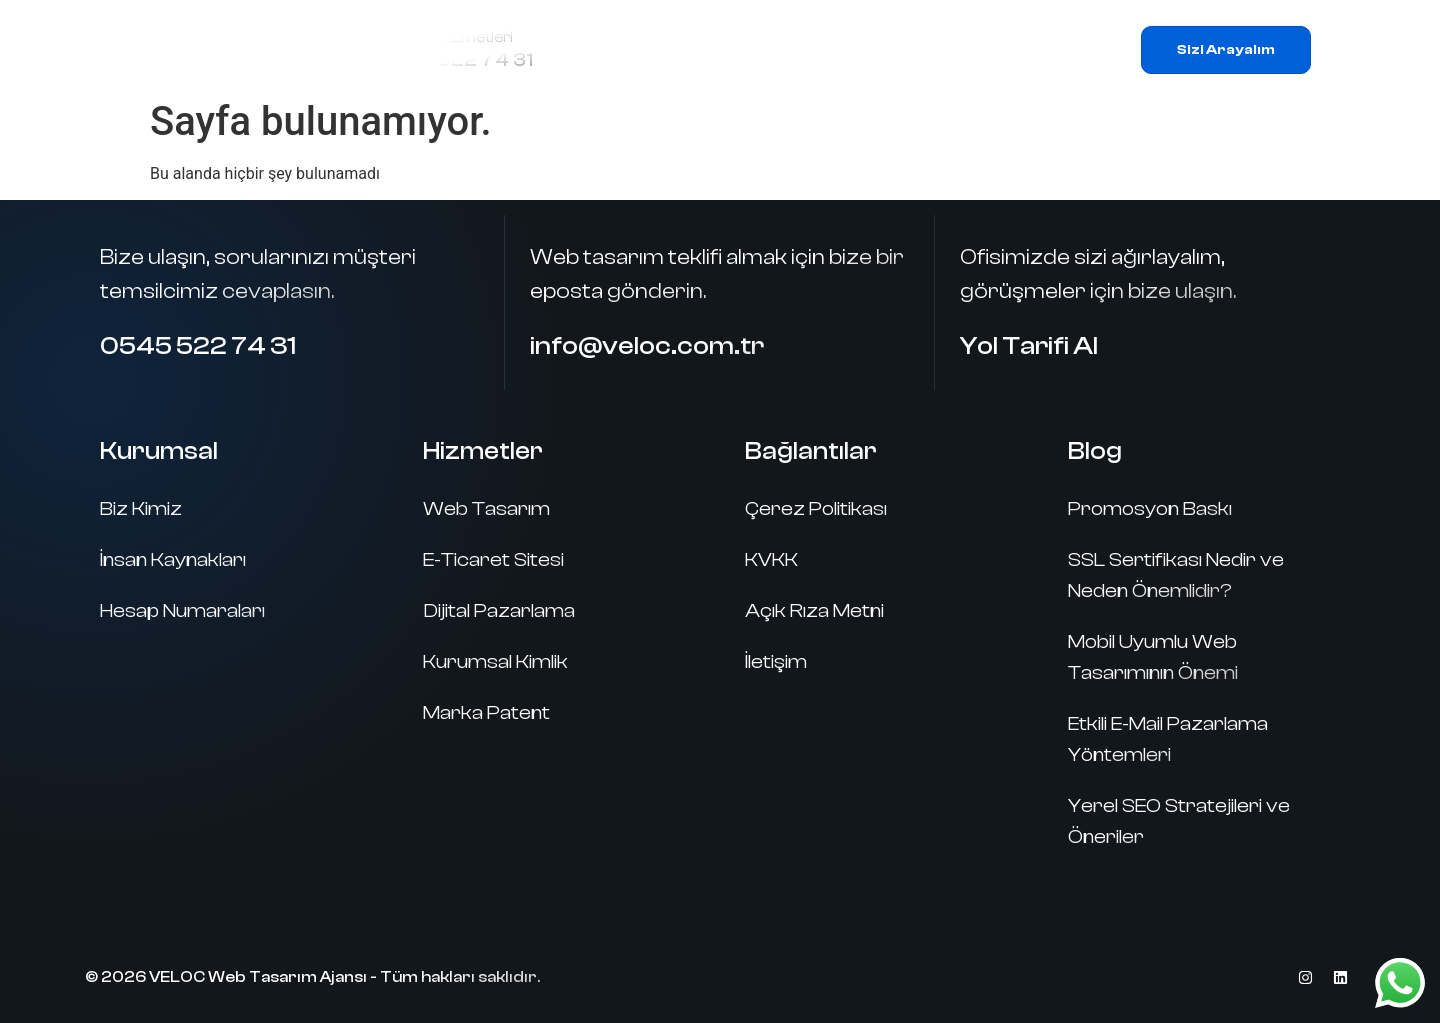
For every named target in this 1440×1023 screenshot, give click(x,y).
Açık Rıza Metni (814, 610)
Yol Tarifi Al (1029, 346)
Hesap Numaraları (182, 610)
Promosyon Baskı (1150, 508)
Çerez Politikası (816, 508)
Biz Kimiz (141, 508)
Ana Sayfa (615, 49)
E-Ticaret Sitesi (493, 559)
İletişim (1035, 49)
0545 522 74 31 (456, 60)
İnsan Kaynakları (173, 559)
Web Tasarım (486, 508)
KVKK (771, 559)
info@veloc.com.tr (647, 346)
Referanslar (919, 49)
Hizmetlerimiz (763, 50)
